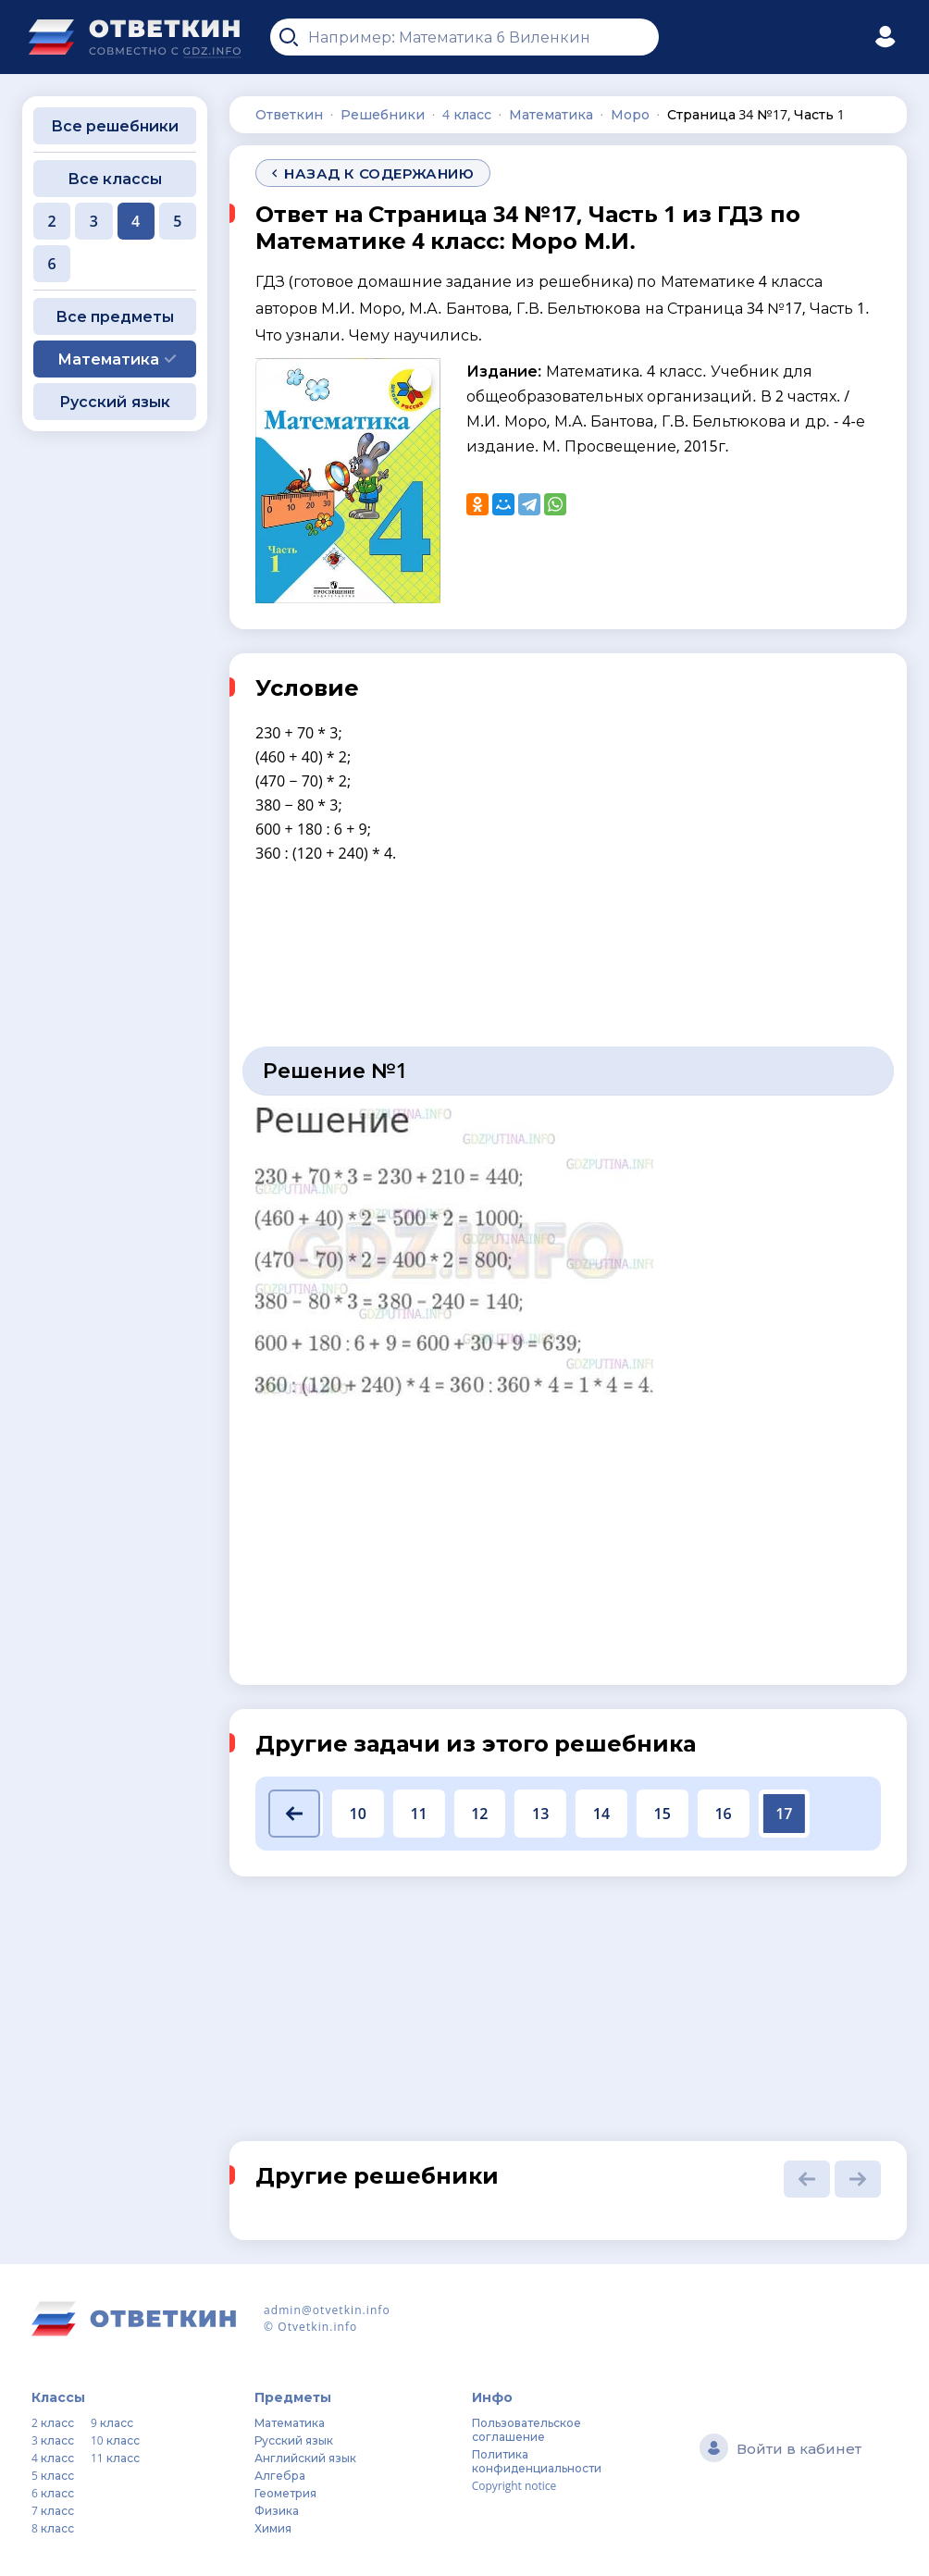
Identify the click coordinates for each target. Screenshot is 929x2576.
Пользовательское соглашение (526, 2430)
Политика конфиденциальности (536, 2461)
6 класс (52, 2493)
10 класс (115, 2440)
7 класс (52, 2511)
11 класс (115, 2458)
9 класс (112, 2423)
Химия (272, 2528)
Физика (276, 2511)
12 (479, 1813)
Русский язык (114, 401)
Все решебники (115, 126)
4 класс (52, 2458)
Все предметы (115, 316)
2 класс (52, 2423)
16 (722, 1813)
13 (540, 1813)
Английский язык (305, 2458)
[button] (294, 1814)
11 (418, 1813)
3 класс (52, 2440)
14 (601, 1813)
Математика (289, 2423)
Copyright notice (514, 2486)
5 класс (52, 2475)
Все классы (115, 178)
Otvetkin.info (317, 2326)
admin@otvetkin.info (327, 2310)
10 (358, 1813)
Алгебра (279, 2475)
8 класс (52, 2528)
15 (662, 1813)
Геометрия (285, 2493)
